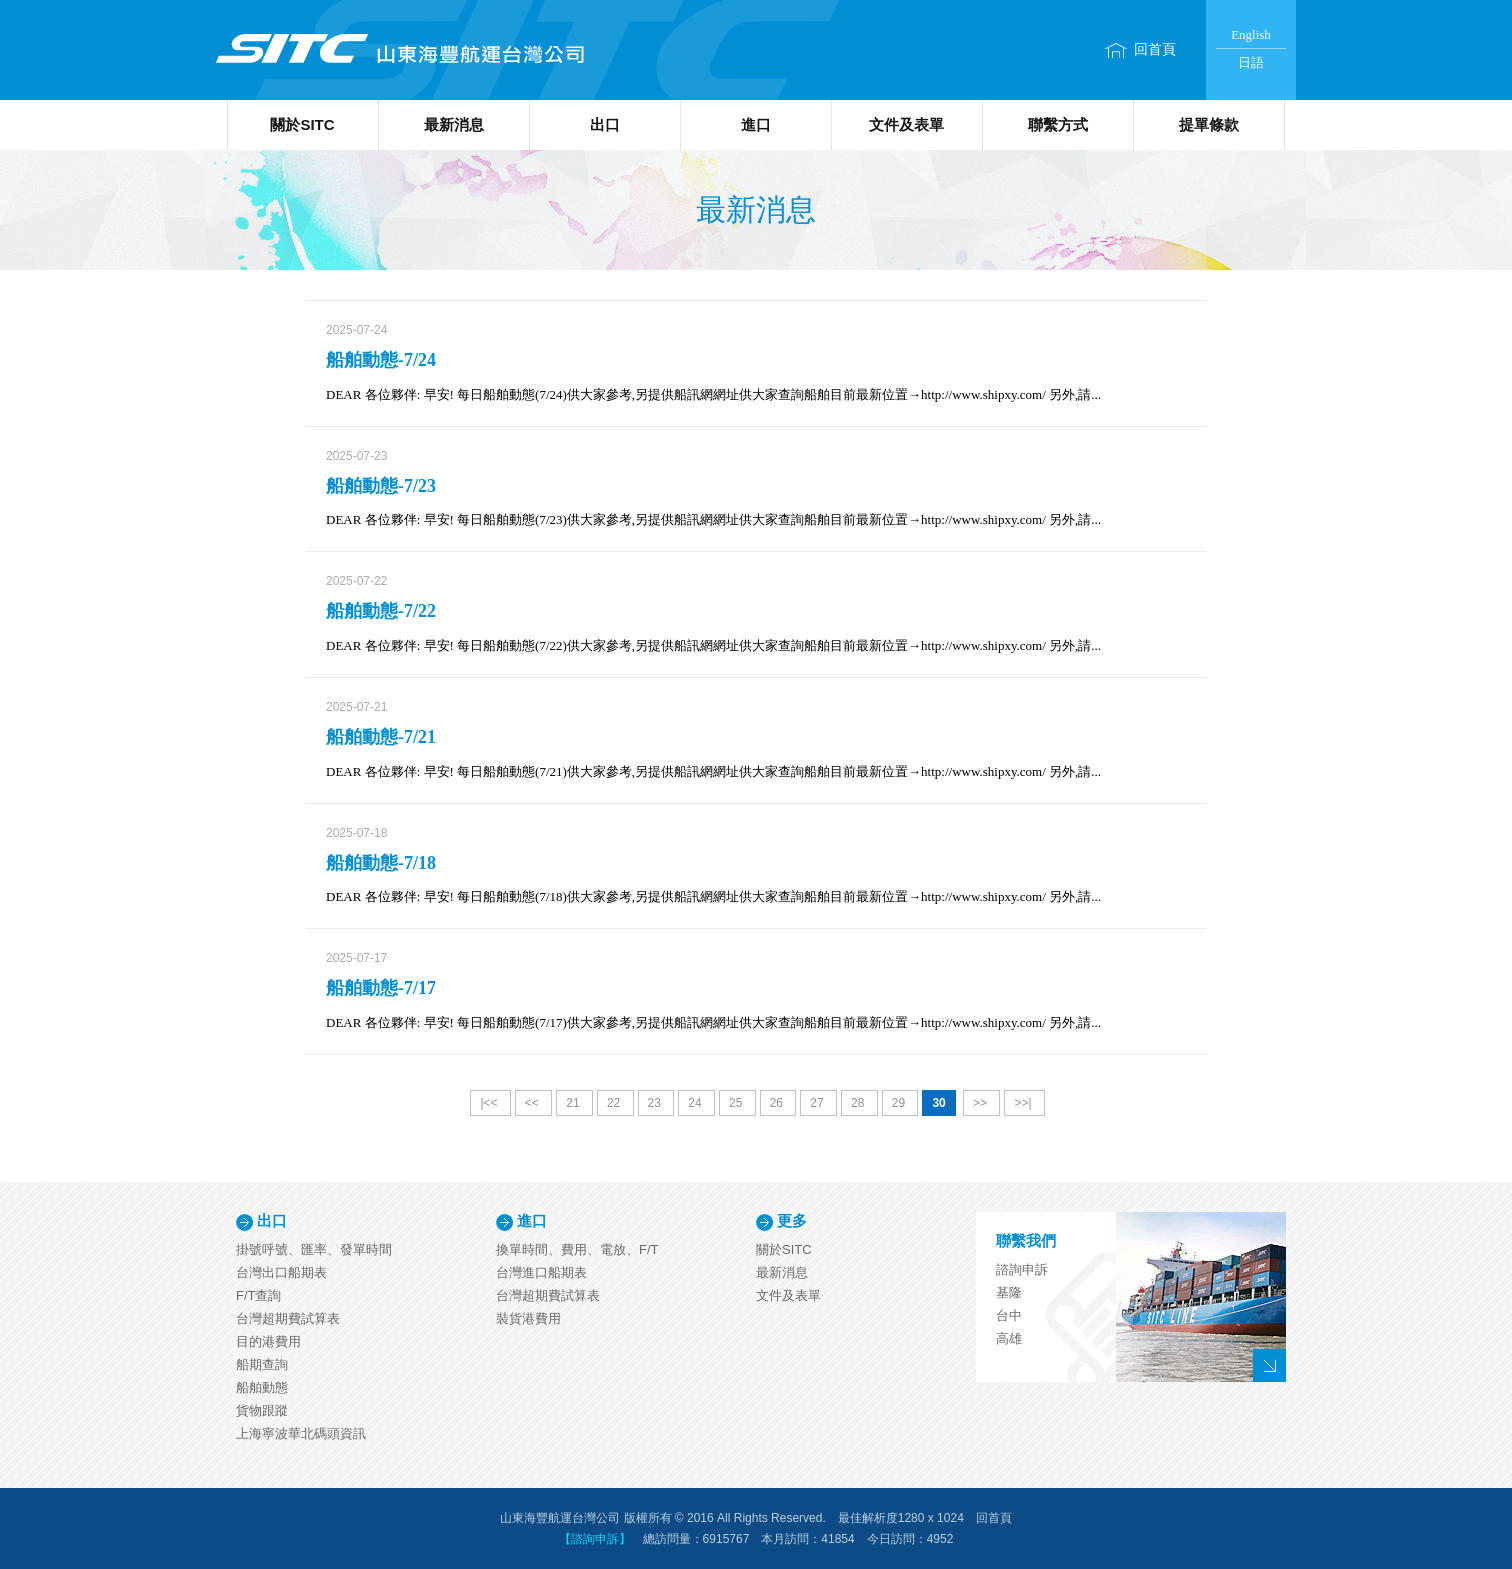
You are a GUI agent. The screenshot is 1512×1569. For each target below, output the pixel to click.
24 (696, 1103)
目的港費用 (268, 1341)
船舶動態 (262, 1387)
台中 (1009, 1315)
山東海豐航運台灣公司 (398, 50)
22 (615, 1103)
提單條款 (1209, 124)
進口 (756, 124)
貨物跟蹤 (262, 1410)
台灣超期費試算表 (288, 1318)
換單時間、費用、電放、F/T (577, 1249)
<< (533, 1103)
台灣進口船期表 (541, 1272)
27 (818, 1103)
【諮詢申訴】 (595, 1539)
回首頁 (1155, 49)
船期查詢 (262, 1364)
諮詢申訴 (1022, 1269)
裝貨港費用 (528, 1318)
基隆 (1009, 1292)
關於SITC (302, 124)
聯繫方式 (1058, 124)
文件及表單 (906, 124)
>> (981, 1103)
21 (574, 1103)
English (1251, 34)
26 (778, 1103)
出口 (605, 124)
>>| (1024, 1103)
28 (859, 1103)
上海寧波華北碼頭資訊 (301, 1433)
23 (656, 1103)
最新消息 (454, 124)
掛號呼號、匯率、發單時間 (314, 1249)
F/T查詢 (259, 1295)
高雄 (1009, 1338)
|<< (490, 1103)
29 (900, 1103)
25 (737, 1103)
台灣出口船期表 (281, 1272)
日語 (1251, 62)
